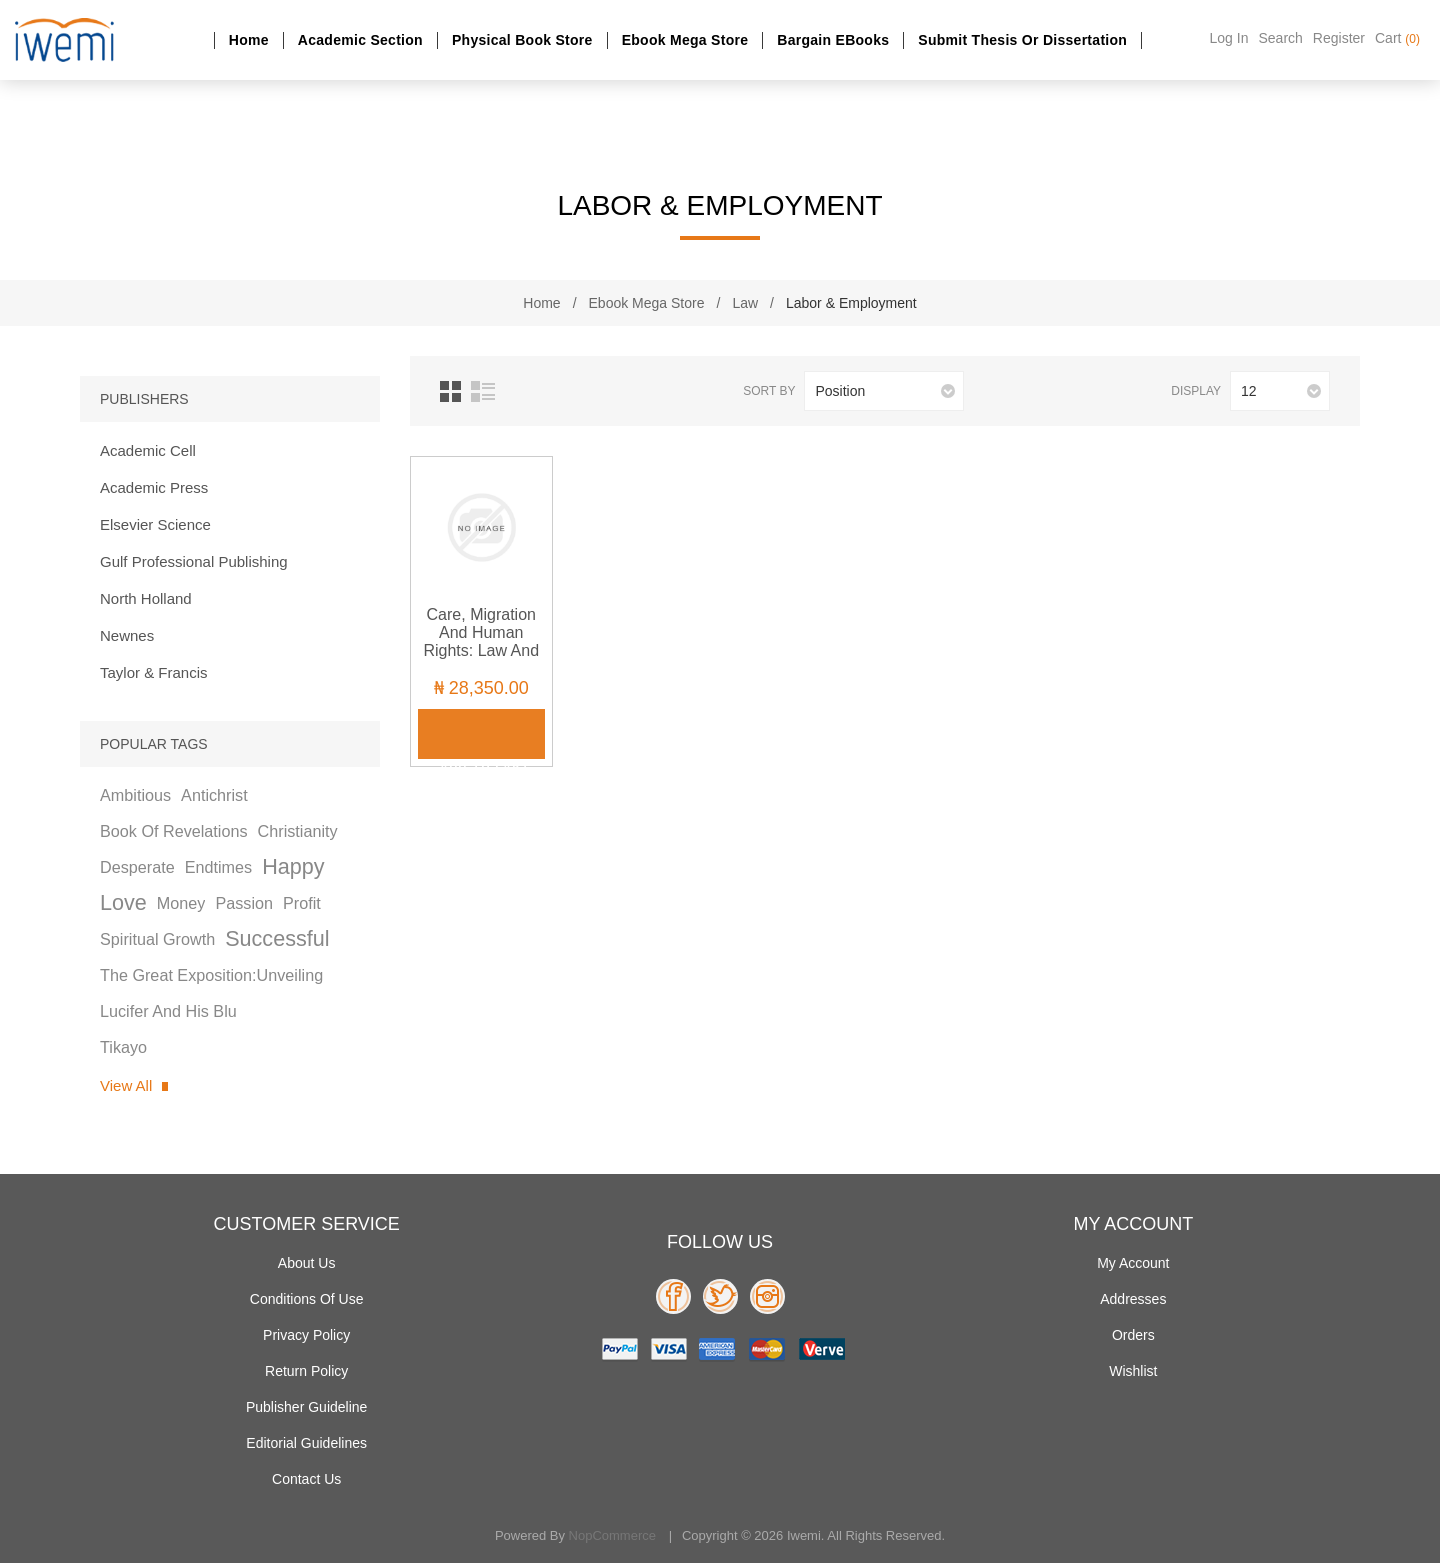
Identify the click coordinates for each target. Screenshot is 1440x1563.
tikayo (123, 1047)
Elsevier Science (155, 524)
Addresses (1133, 1299)
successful (277, 938)
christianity (298, 831)
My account (1133, 1263)
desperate (137, 867)
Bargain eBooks (833, 40)
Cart (1397, 38)
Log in (1229, 38)
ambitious (135, 795)
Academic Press (154, 487)
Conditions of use (307, 1299)
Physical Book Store (522, 40)
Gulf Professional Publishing (194, 561)
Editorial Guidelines (306, 1443)
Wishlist (1133, 1371)
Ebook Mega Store (685, 40)
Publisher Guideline (306, 1407)
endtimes (218, 867)
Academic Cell (148, 450)
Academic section (360, 40)
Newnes (127, 635)
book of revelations (174, 831)
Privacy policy (306, 1335)
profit (302, 903)
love (123, 902)
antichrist (214, 795)
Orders (1133, 1335)
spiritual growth (157, 939)
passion (244, 903)
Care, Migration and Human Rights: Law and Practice (481, 641)
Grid (450, 391)
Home (249, 40)
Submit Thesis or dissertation (1022, 40)
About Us (307, 1263)
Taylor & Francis (154, 672)
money (181, 903)
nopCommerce (612, 1535)
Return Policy (306, 1371)
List (483, 391)
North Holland (146, 598)
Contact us (306, 1479)
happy (293, 866)
